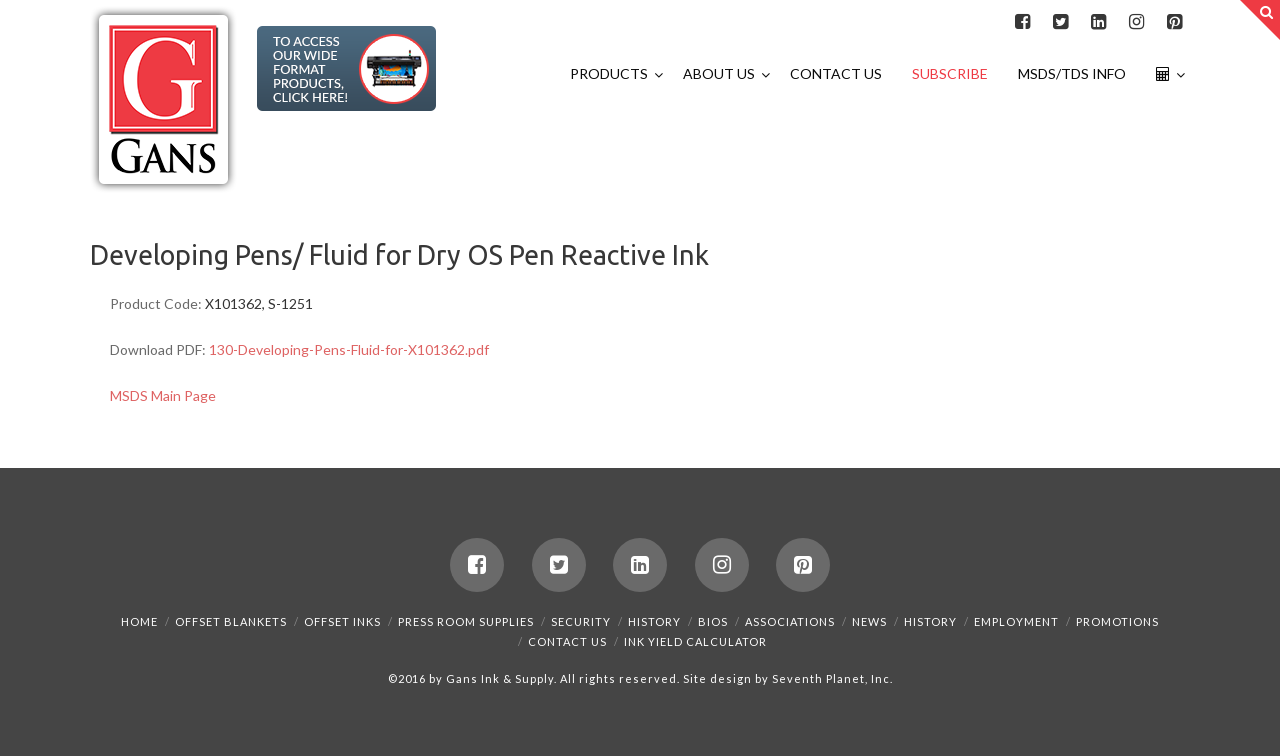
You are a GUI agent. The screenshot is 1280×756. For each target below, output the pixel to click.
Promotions (1117, 621)
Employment (1016, 621)
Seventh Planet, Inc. (831, 678)
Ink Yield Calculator (695, 641)
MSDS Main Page (163, 395)
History (654, 621)
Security (581, 621)
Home (139, 621)
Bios (713, 621)
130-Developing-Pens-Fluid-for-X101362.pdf (349, 349)
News (869, 621)
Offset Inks (342, 621)
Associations (790, 621)
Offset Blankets (231, 621)
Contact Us (567, 641)
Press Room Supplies (466, 621)
